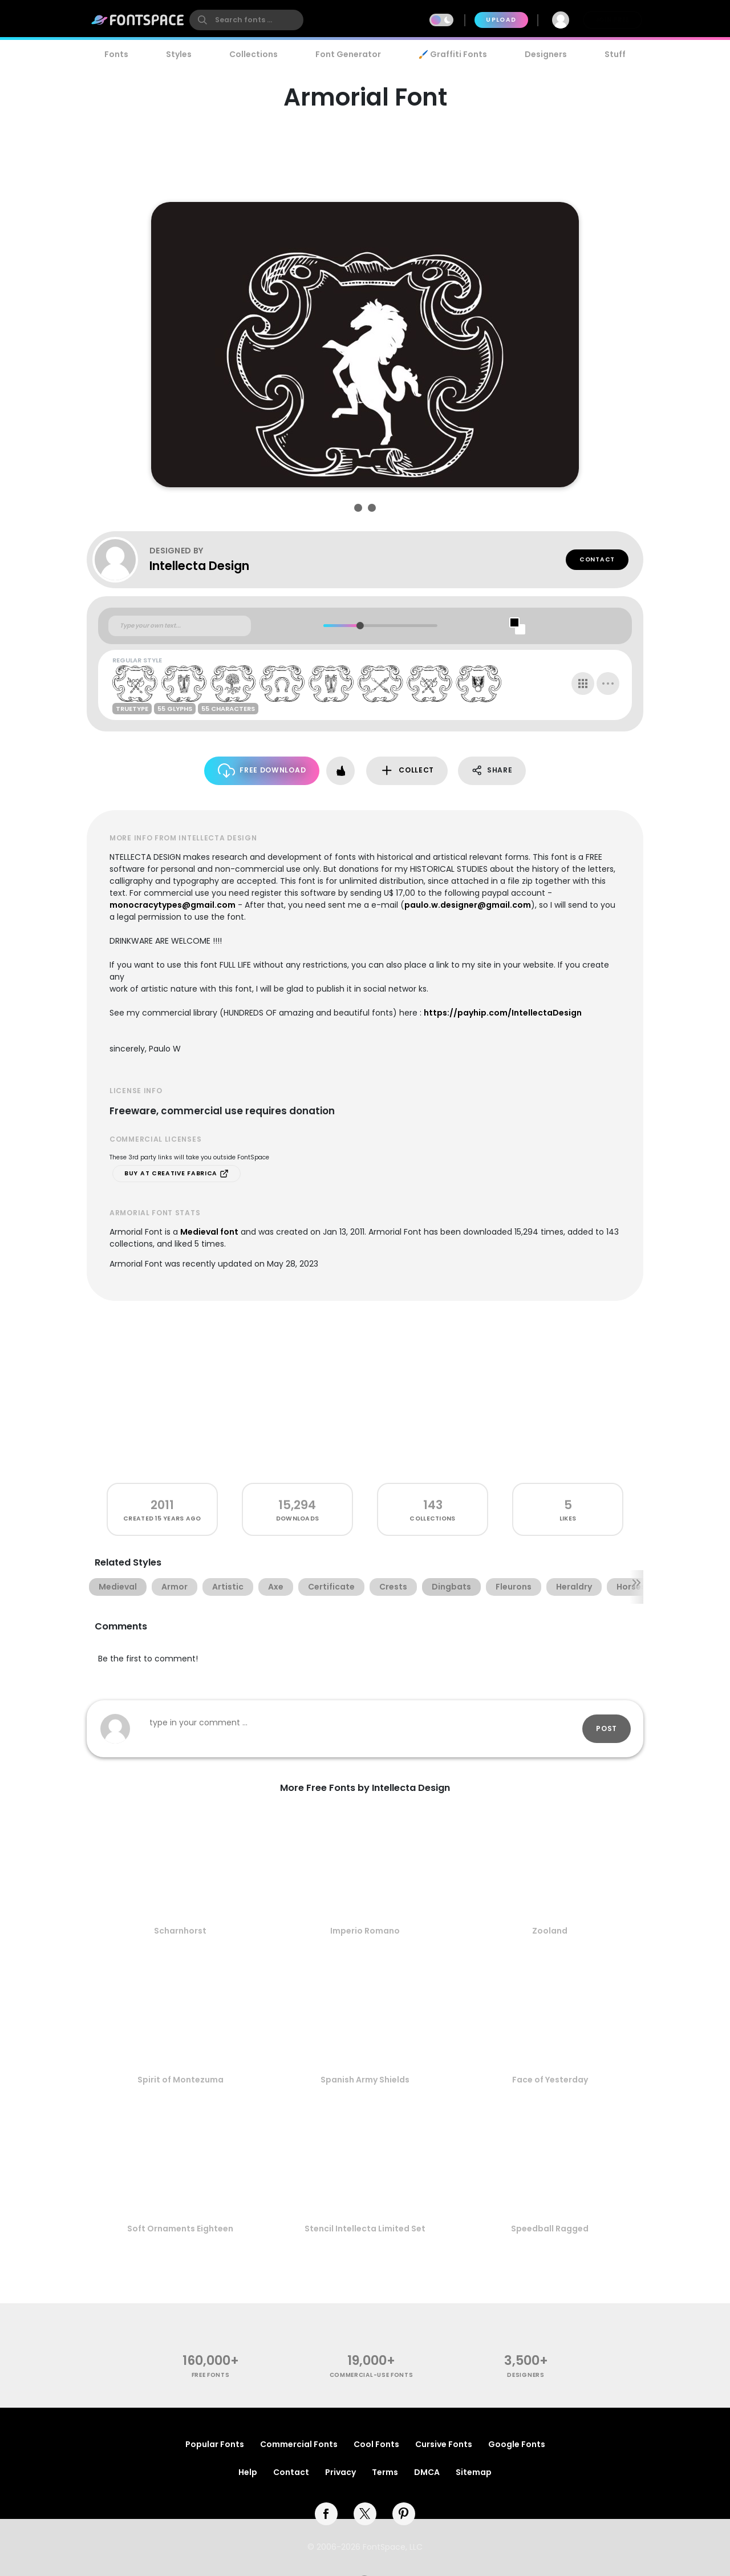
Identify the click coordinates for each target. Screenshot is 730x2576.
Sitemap (474, 2472)
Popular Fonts (214, 2444)
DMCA (427, 2472)
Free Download (262, 770)
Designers (546, 54)
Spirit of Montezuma (180, 2079)
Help (247, 2472)
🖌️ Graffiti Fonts (453, 54)
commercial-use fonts (371, 2375)
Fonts (116, 54)
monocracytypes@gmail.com (173, 905)
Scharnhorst (180, 1930)
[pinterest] (403, 2513)
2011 (162, 1505)
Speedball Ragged (550, 2228)
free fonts (211, 2375)
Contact (597, 559)
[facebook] (326, 2513)
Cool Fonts (376, 2444)
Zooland (549, 1930)
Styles (179, 54)
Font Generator (348, 54)
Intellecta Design (199, 565)
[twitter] (365, 2513)
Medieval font (209, 1232)
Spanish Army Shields (365, 2079)
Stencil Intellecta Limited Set (365, 2228)
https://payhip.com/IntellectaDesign (503, 1012)
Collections (253, 54)
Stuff (615, 54)
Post (606, 1728)
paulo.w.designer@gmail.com (467, 905)
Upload (501, 19)
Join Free (612, 19)
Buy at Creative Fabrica (176, 1173)
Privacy (340, 2472)
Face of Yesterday (550, 2079)
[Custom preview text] (179, 626)
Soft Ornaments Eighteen (180, 2228)
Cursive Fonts (443, 2444)
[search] (246, 20)
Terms (385, 2472)
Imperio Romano (365, 1930)
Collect (407, 770)
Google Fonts (516, 2444)
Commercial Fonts (299, 2444)
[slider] (359, 625)
